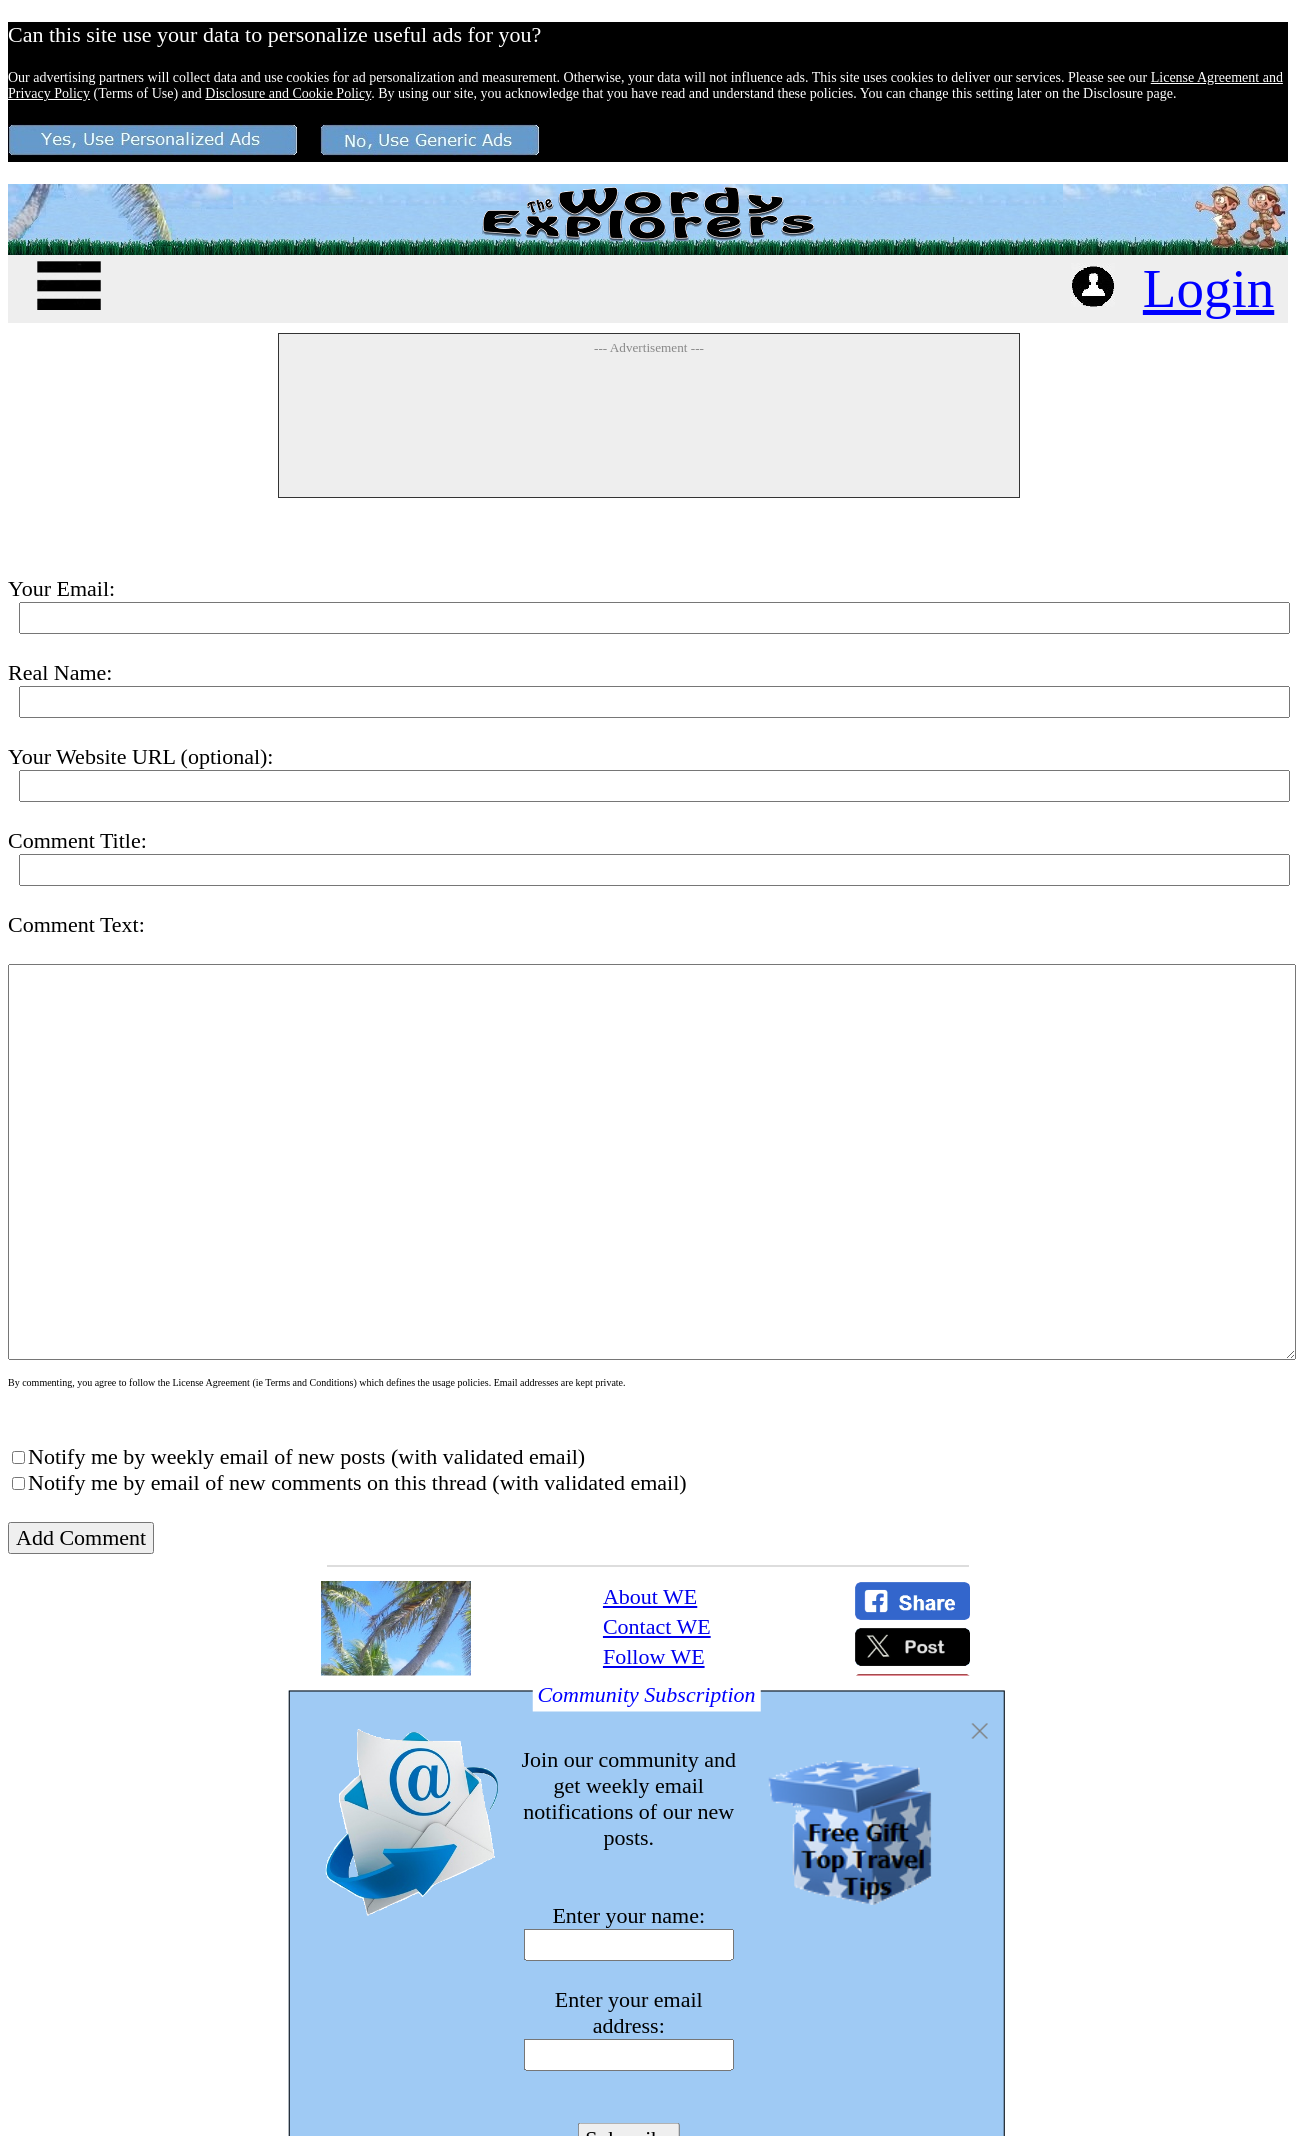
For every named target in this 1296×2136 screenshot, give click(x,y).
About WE (650, 1596)
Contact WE (657, 1626)
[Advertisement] (370, 422)
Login (1208, 288)
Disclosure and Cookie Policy (288, 93)
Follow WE (654, 1656)
